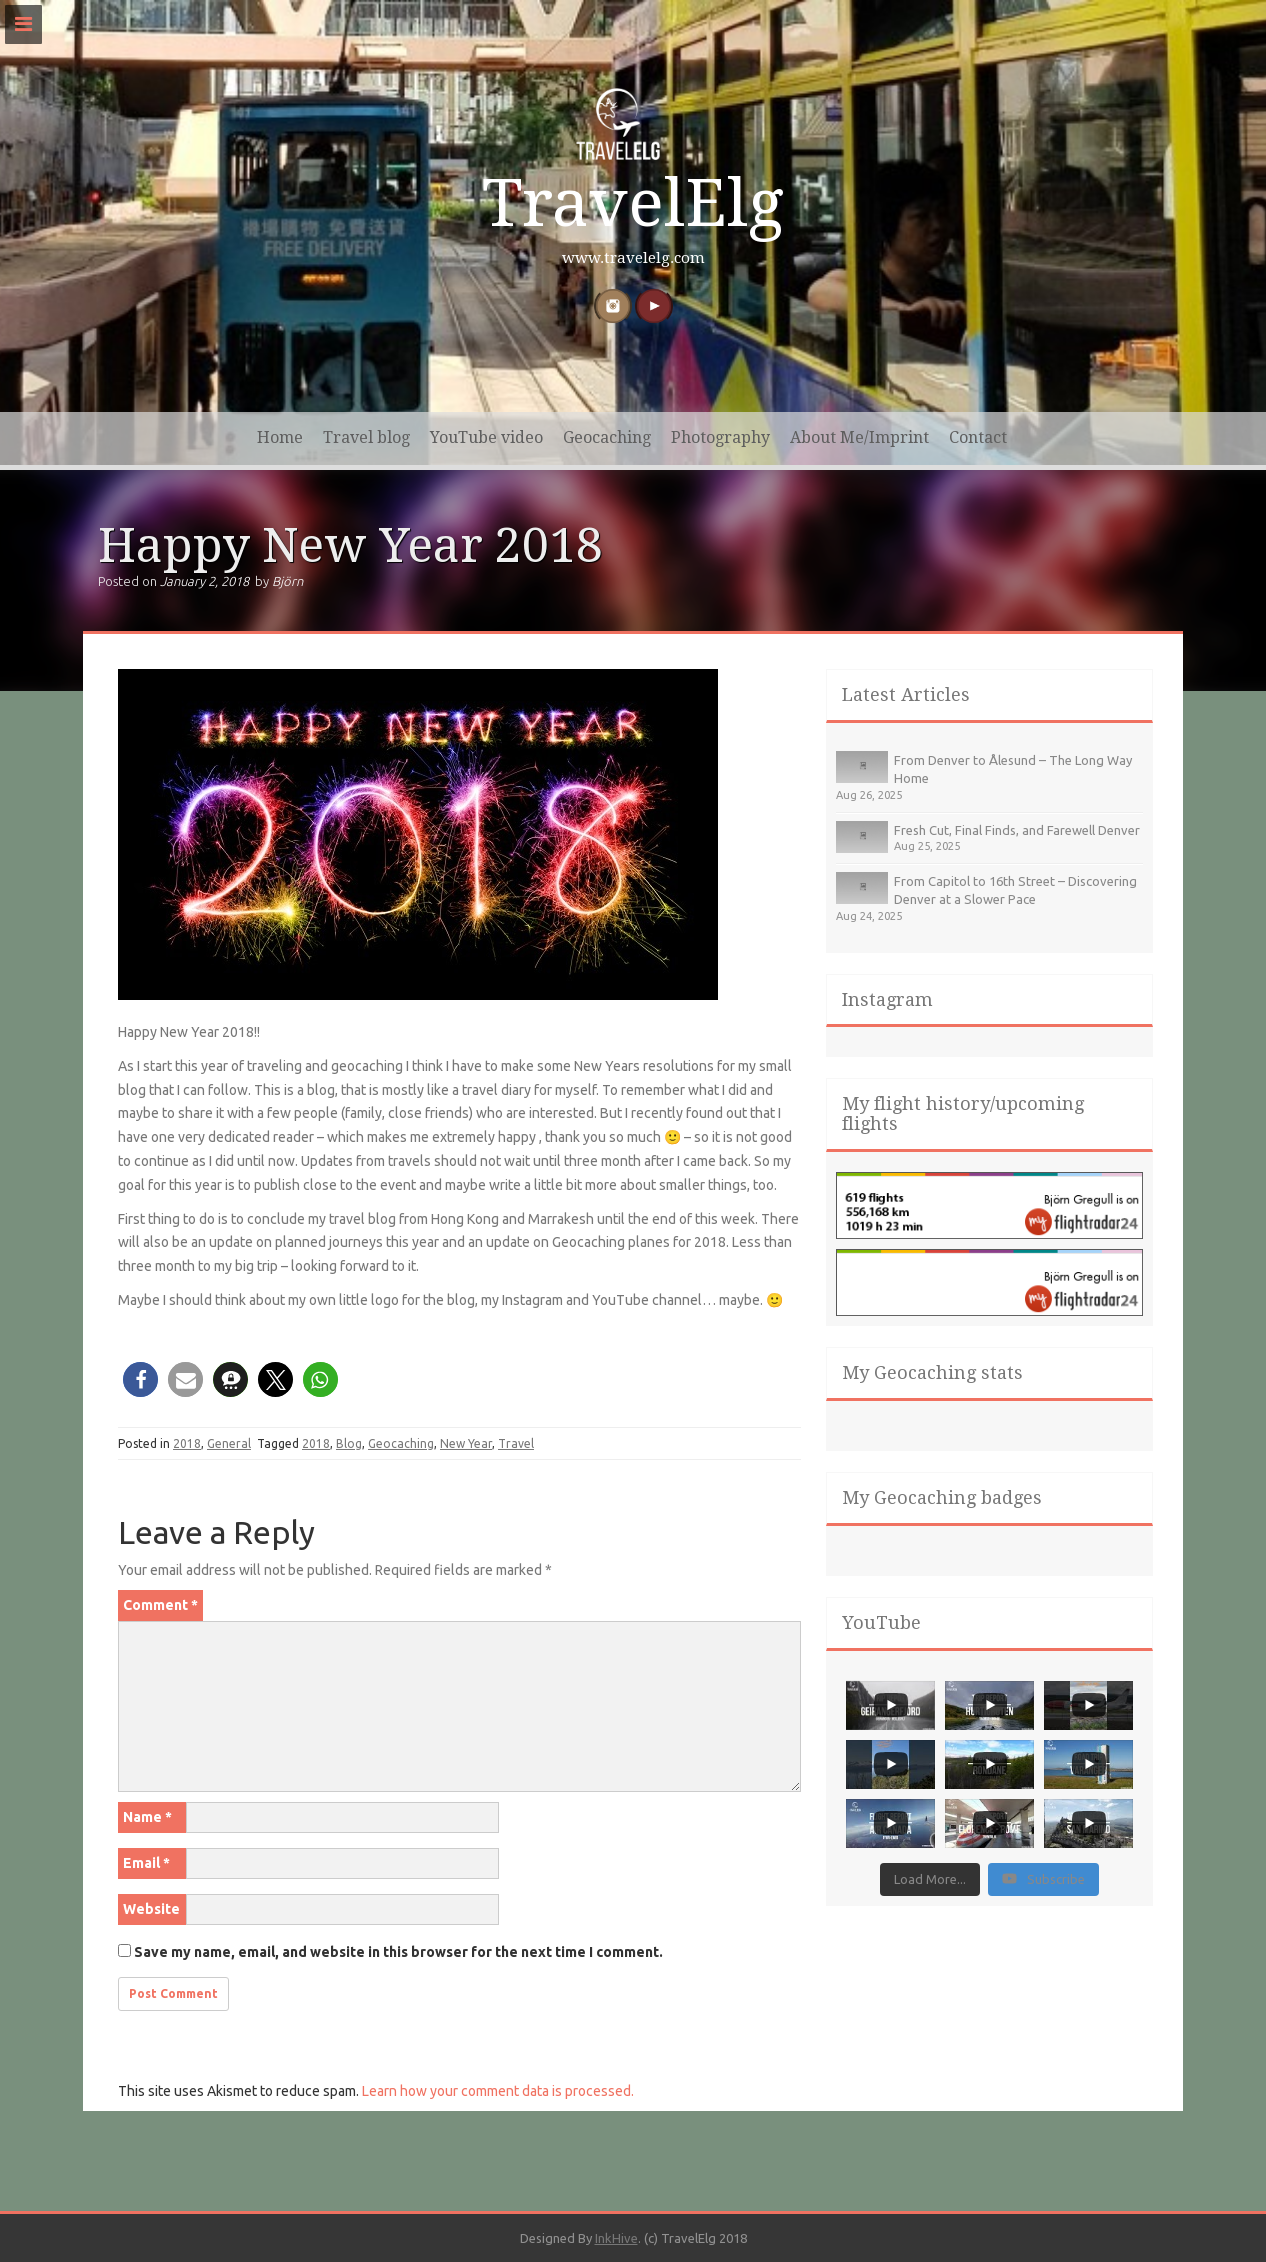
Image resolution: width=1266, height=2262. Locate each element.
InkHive (616, 2238)
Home (280, 437)
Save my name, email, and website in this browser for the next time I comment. (398, 1952)
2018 (187, 1443)
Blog (349, 1443)
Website (151, 1909)
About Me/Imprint (859, 437)
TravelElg (633, 203)
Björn (287, 581)
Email (146, 1863)
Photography (720, 437)
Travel (516, 1443)
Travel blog (366, 437)
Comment (160, 1605)
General (229, 1443)
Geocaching (607, 437)
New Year (466, 1443)
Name (147, 1817)
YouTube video (486, 437)
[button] (140, 1379)
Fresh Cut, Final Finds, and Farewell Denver (1017, 830)
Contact (978, 437)
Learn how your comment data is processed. (498, 2091)
